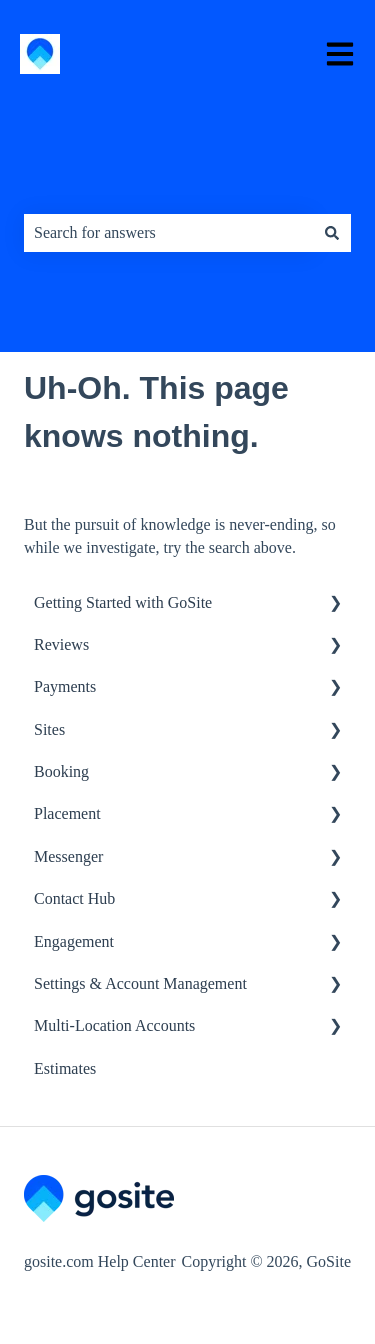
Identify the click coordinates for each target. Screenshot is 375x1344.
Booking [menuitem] (61, 771)
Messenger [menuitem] (68, 856)
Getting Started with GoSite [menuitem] (123, 602)
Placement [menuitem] (67, 813)
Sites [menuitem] (49, 729)
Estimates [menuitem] (65, 1068)
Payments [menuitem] (65, 686)
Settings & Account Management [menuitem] (140, 983)
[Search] (332, 233)
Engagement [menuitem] (74, 941)
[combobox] (168, 233)
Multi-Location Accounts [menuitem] (114, 1025)
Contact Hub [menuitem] (74, 898)
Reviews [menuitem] (61, 644)
